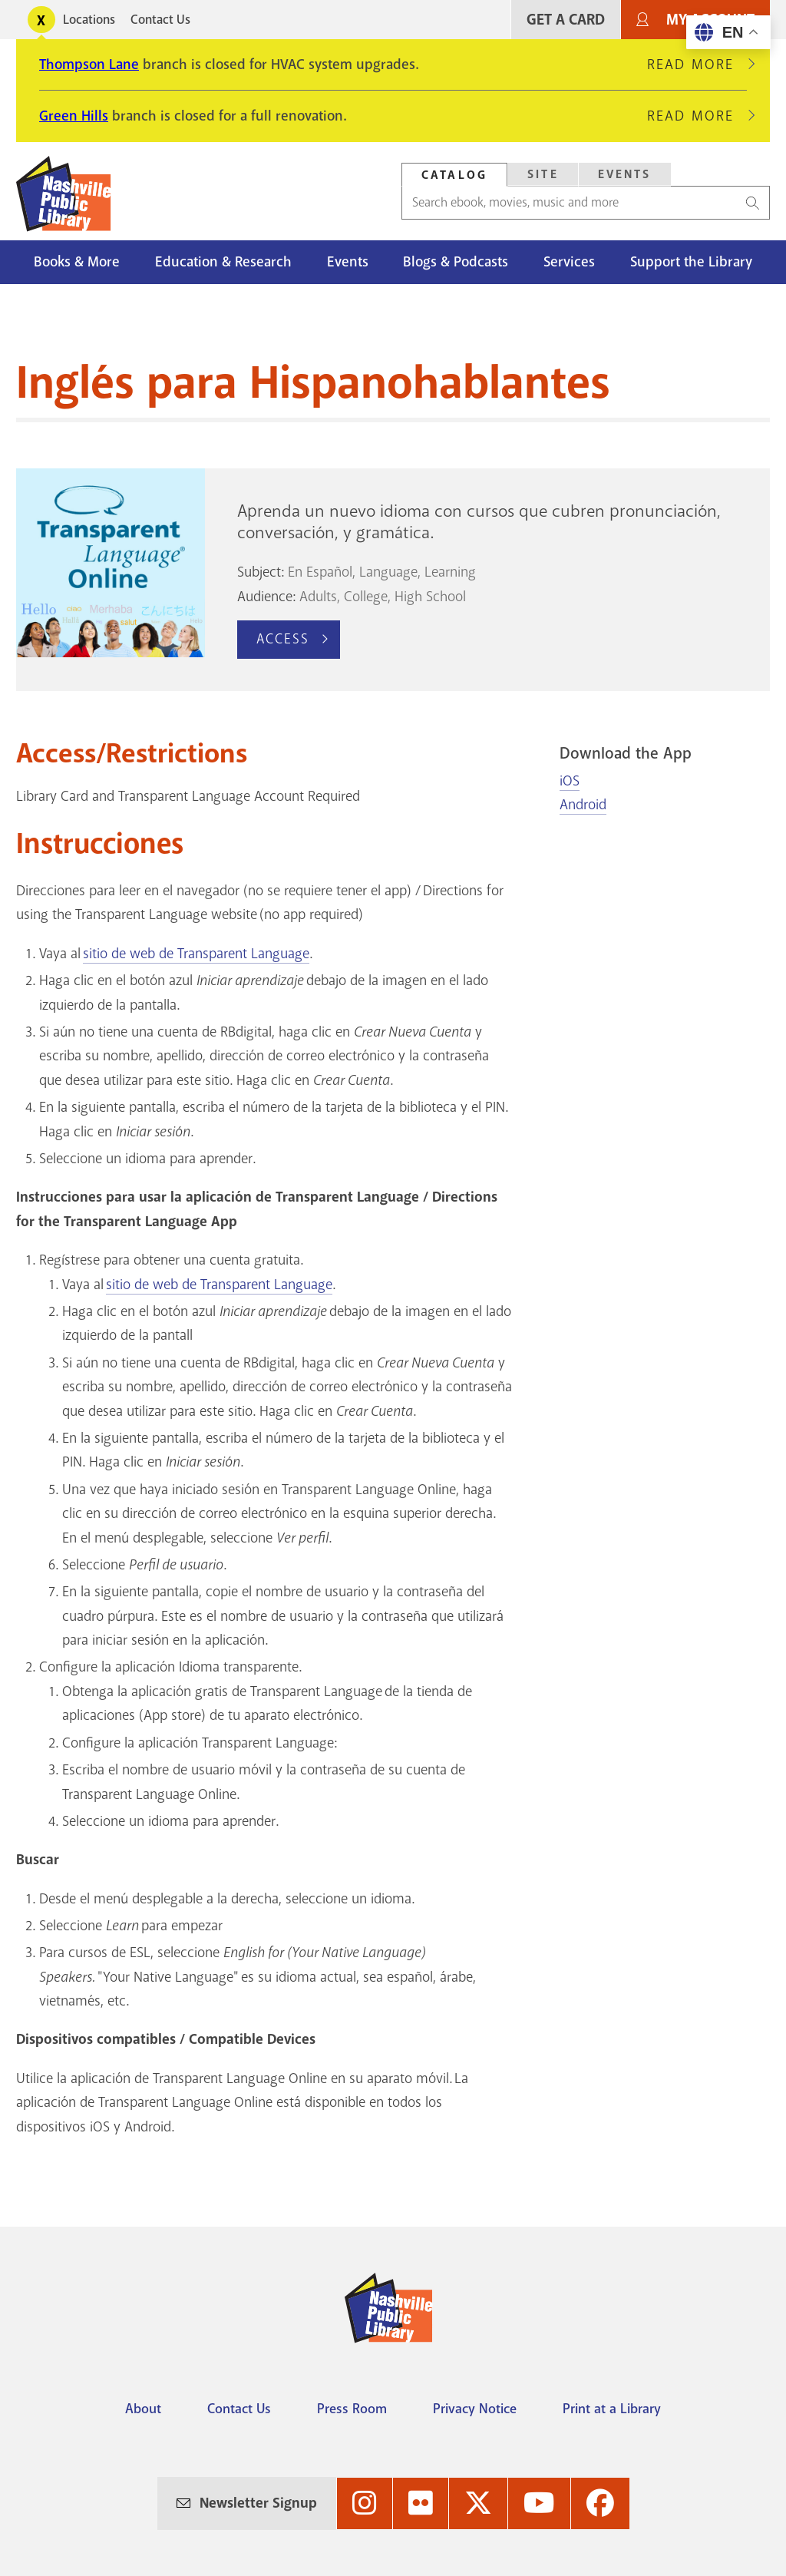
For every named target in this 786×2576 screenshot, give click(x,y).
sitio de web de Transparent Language (196, 953)
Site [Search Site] (543, 174)
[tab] (454, 175)
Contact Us (160, 20)
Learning (450, 572)
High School (430, 596)
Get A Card (566, 19)
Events (347, 262)
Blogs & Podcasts (455, 262)
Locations (89, 20)
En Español (320, 572)
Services (569, 262)
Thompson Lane (89, 64)
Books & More (77, 262)
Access (283, 638)
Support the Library (691, 262)
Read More (697, 64)
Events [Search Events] (625, 174)
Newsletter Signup (258, 2503)
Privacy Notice (475, 2408)
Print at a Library (612, 2408)
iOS (570, 781)
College (366, 596)
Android (583, 804)
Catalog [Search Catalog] (454, 175)
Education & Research (223, 262)
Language (388, 572)
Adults (318, 596)
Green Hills (73, 116)
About (143, 2408)
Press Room (352, 2408)
